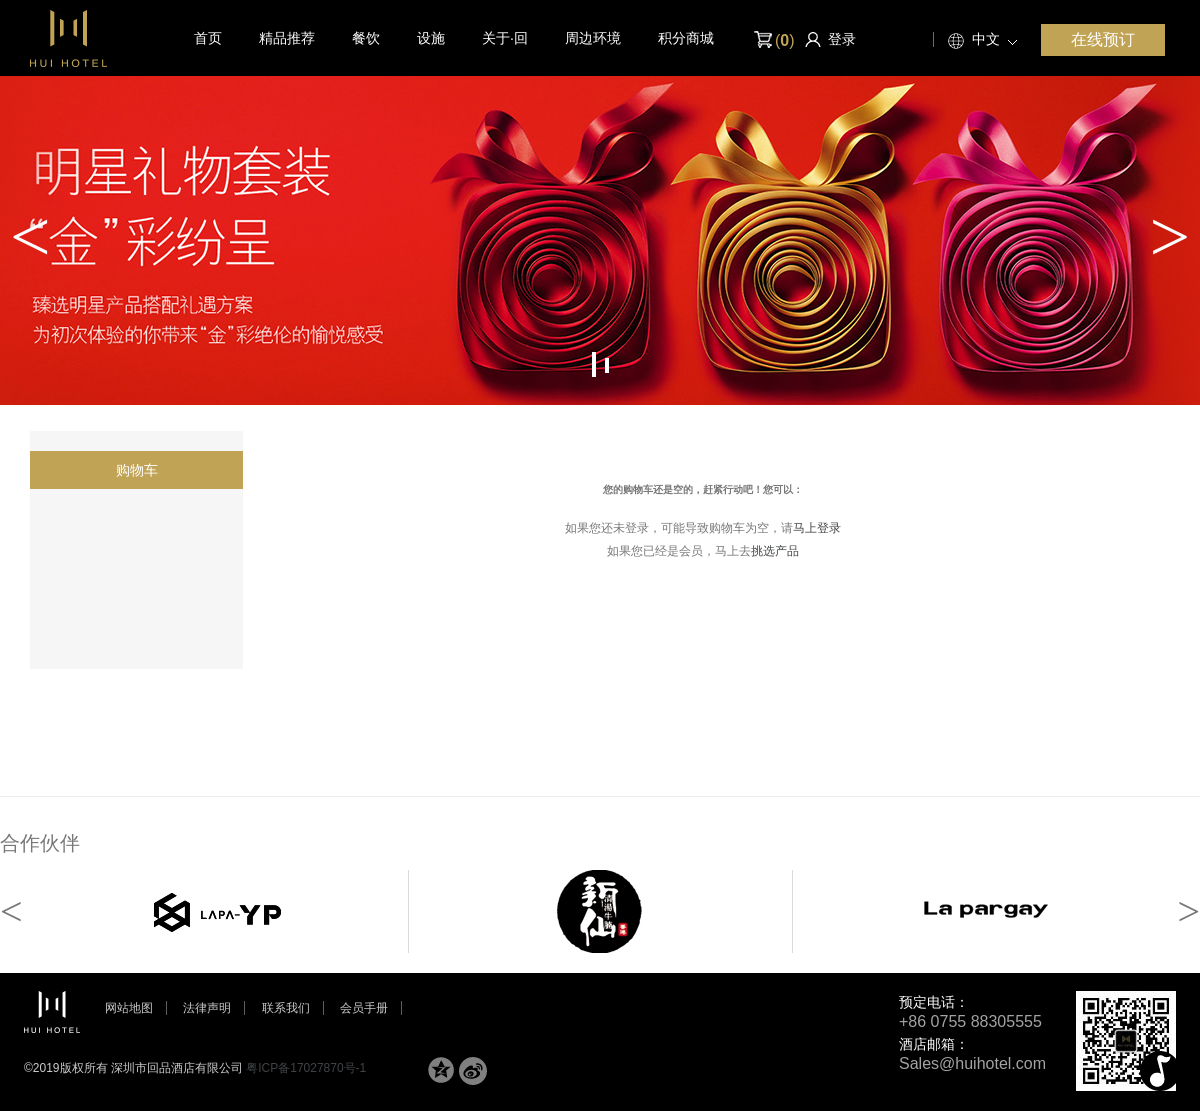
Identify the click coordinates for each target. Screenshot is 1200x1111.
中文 (986, 39)
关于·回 (505, 38)
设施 (431, 38)
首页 (208, 38)
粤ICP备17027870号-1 (306, 1068)
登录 (842, 39)
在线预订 (1103, 39)
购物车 (137, 470)
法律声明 (207, 1008)
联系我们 (286, 1008)
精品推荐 (287, 38)
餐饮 (366, 38)
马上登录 (817, 528)
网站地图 (129, 1008)
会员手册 (364, 1008)
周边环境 (593, 38)
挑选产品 (775, 551)
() (773, 40)
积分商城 (686, 38)
